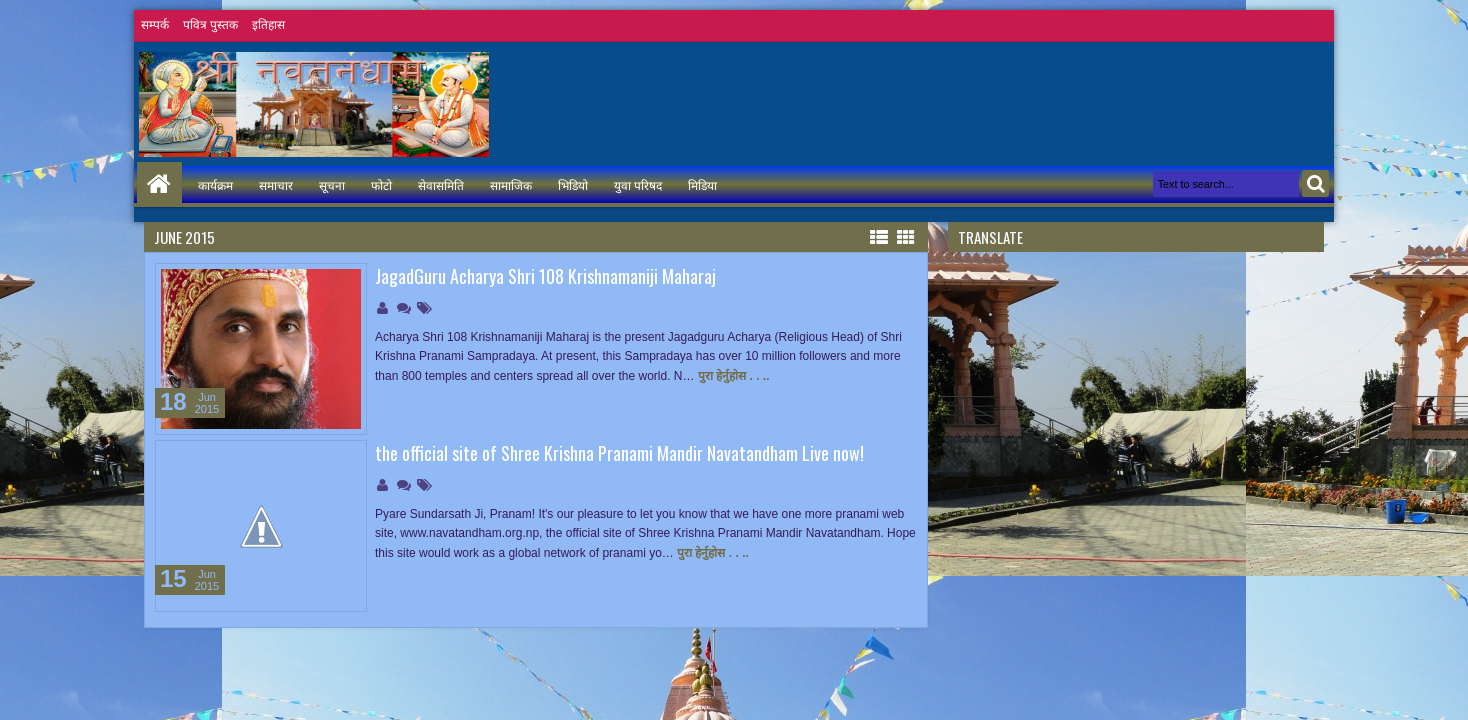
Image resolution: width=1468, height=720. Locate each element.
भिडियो (573, 184)
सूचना (332, 184)
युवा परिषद (638, 184)
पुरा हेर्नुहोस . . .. (734, 376)
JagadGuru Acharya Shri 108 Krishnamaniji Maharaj (545, 276)
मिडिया (702, 184)
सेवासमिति (441, 184)
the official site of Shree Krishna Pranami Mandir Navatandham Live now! (619, 453)
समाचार (276, 184)
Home (159, 184)
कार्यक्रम (215, 184)
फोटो (381, 184)
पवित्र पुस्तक (210, 25)
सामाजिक (511, 184)
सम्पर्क (155, 25)
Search (1315, 183)
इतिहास (268, 25)
